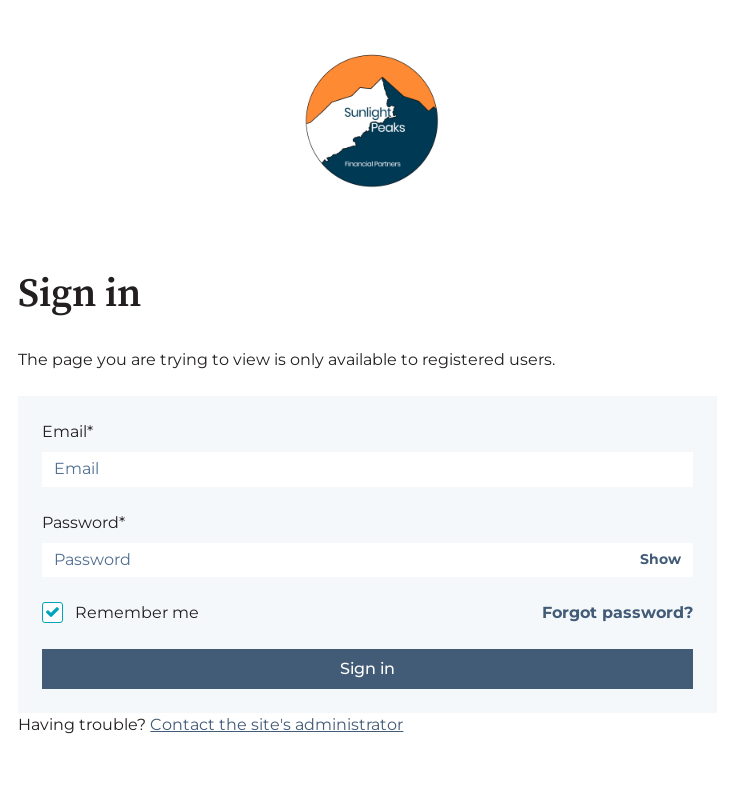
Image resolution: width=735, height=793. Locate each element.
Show (660, 559)
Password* (83, 522)
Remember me (137, 612)
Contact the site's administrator (276, 724)
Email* (67, 431)
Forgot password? (617, 612)
